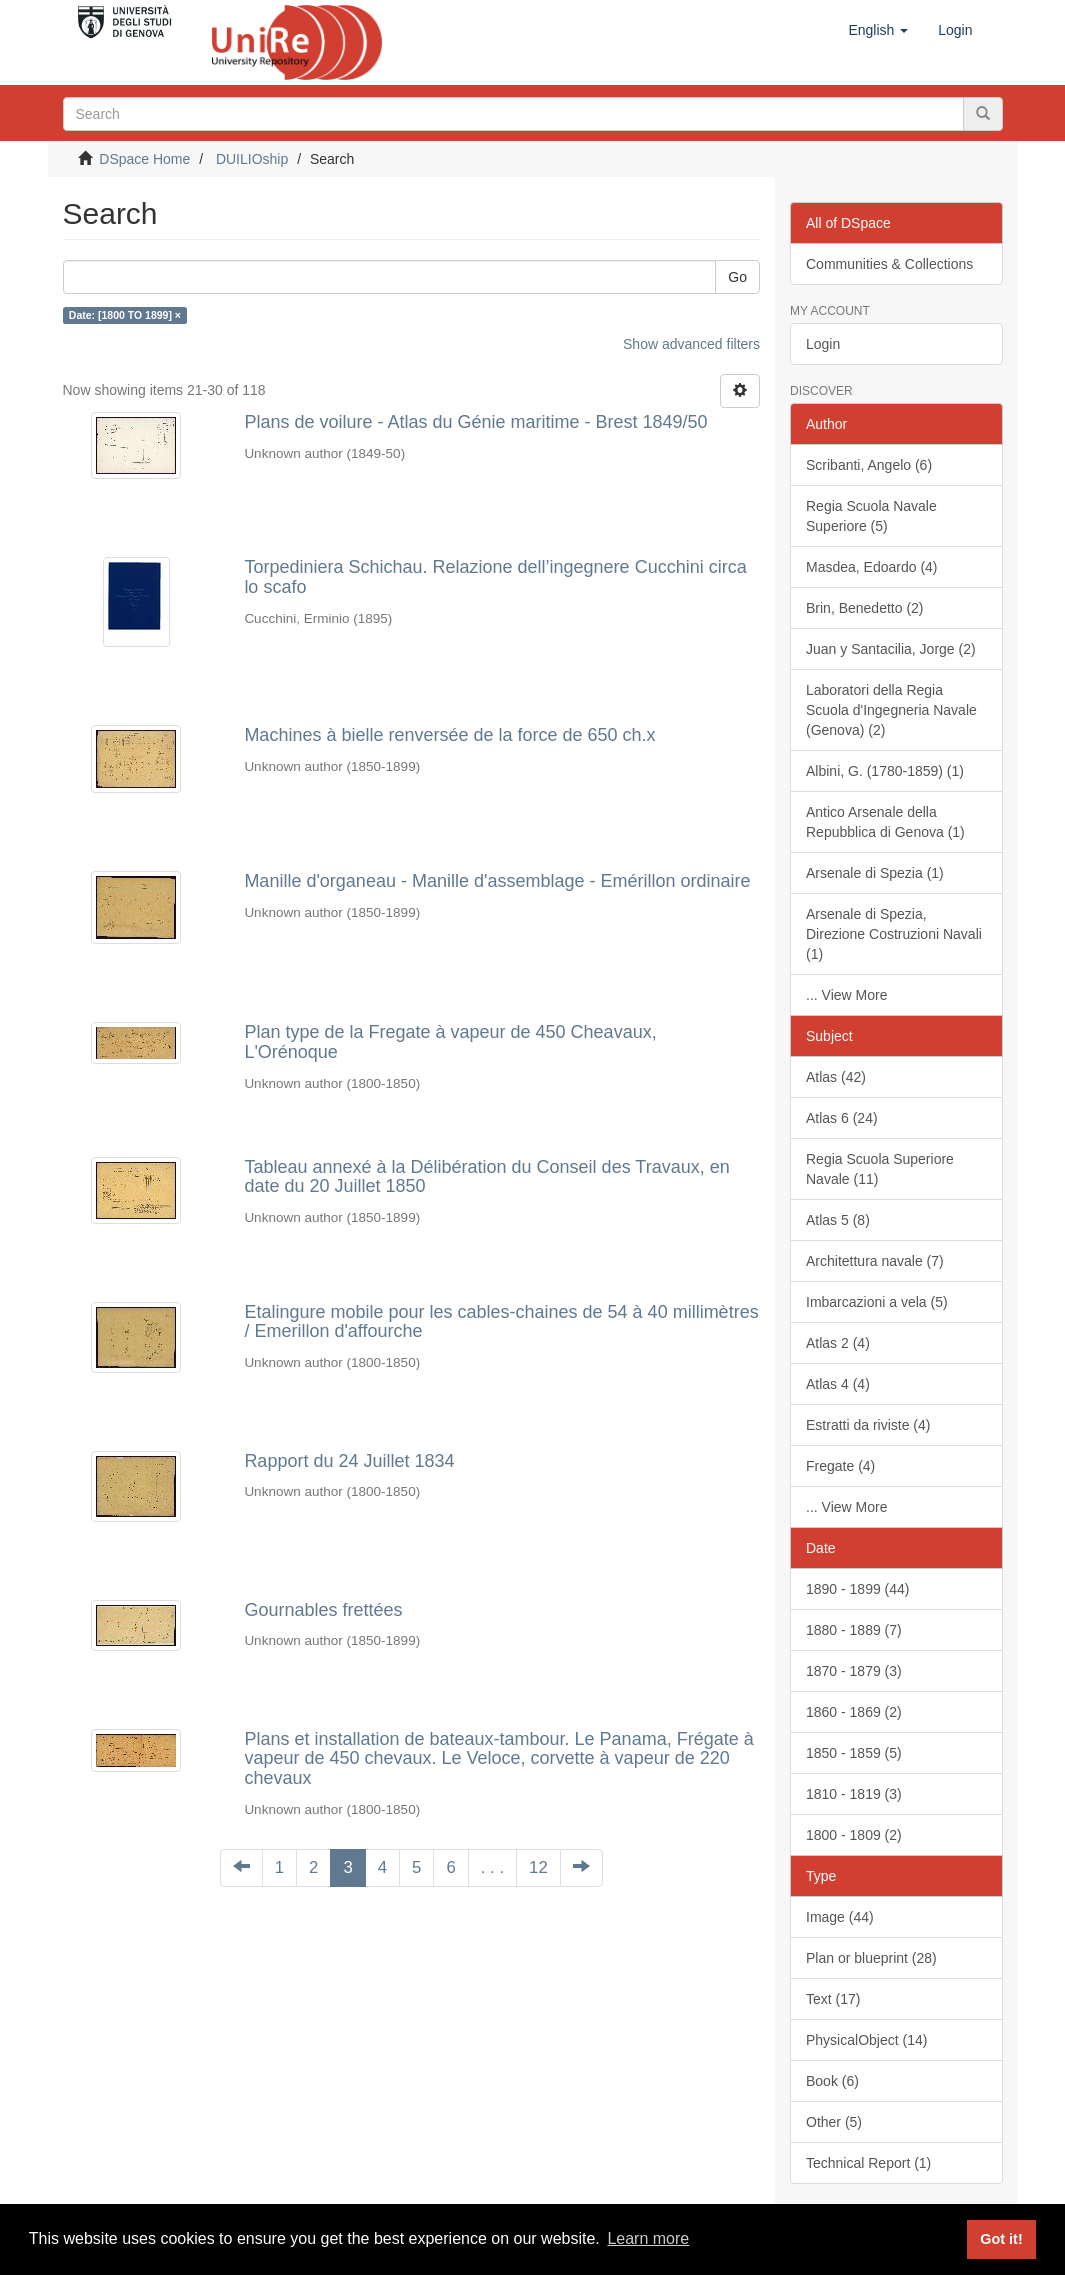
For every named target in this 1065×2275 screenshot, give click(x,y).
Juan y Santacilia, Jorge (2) (891, 649)
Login (823, 344)
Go (737, 277)
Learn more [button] (648, 2238)
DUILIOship (252, 159)
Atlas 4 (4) (838, 1384)
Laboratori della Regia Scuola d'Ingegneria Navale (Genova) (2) (891, 710)
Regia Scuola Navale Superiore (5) (871, 516)
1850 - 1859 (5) (854, 1753)
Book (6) (832, 2081)
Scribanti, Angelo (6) (869, 465)
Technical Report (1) (868, 2163)
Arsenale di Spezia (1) (875, 873)
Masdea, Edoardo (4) (872, 567)
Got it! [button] (1001, 2239)
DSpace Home (144, 159)
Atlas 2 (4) (838, 1343)
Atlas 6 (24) (842, 1118)
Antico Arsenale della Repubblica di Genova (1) (885, 822)
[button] (878, 30)
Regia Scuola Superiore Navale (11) (880, 1169)
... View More (846, 995)
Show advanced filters (691, 344)
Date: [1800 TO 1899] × (125, 315)
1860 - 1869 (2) (854, 1712)
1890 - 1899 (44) (858, 1589)
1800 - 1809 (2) (854, 1835)
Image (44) (840, 1917)
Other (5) (834, 2122)
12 (538, 1867)
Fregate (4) (840, 1466)
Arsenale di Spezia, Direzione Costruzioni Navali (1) (894, 934)
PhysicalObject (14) (866, 2040)
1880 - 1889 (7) (854, 1630)
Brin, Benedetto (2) (865, 608)
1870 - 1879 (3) (854, 1671)
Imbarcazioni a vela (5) (877, 1302)
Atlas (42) (836, 1077)
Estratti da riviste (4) (868, 1425)
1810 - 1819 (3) (854, 1794)
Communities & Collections (889, 264)
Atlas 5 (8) (838, 1220)
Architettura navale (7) (875, 1261)
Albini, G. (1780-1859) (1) (885, 771)
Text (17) (833, 1999)
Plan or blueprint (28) (871, 1958)
